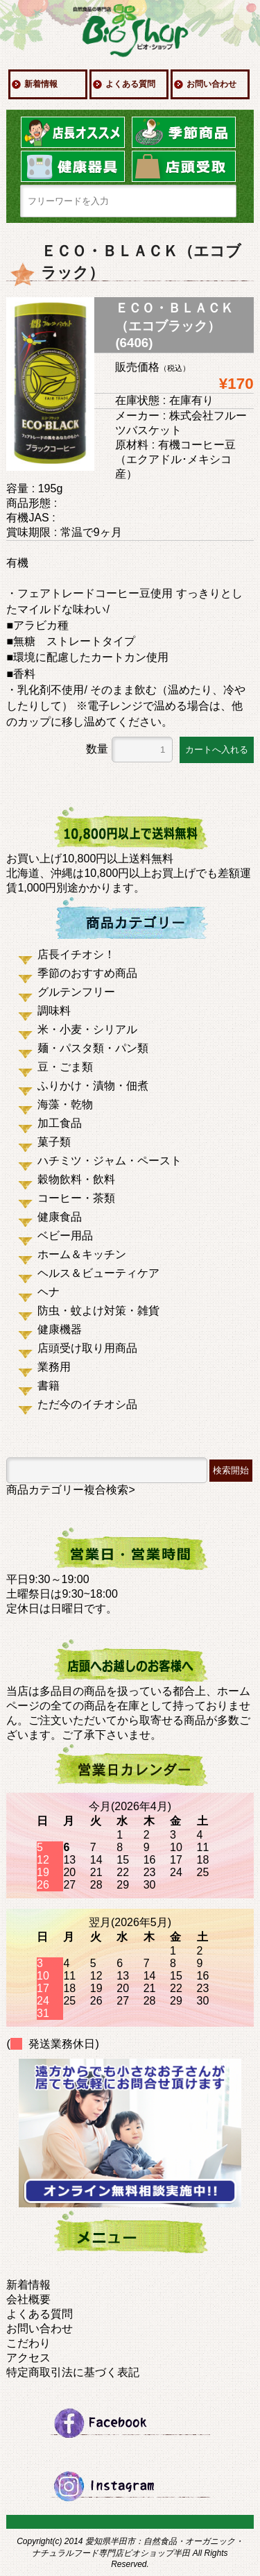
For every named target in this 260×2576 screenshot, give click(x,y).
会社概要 (28, 2299)
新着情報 (41, 84)
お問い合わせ (211, 84)
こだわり (28, 2343)
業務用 (54, 1367)
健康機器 (59, 1329)
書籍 (48, 1385)
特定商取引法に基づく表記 (72, 2372)
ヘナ (48, 1292)
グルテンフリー (76, 992)
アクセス (28, 2358)
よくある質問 (130, 84)
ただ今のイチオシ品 (87, 1404)
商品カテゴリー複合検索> (70, 1490)
